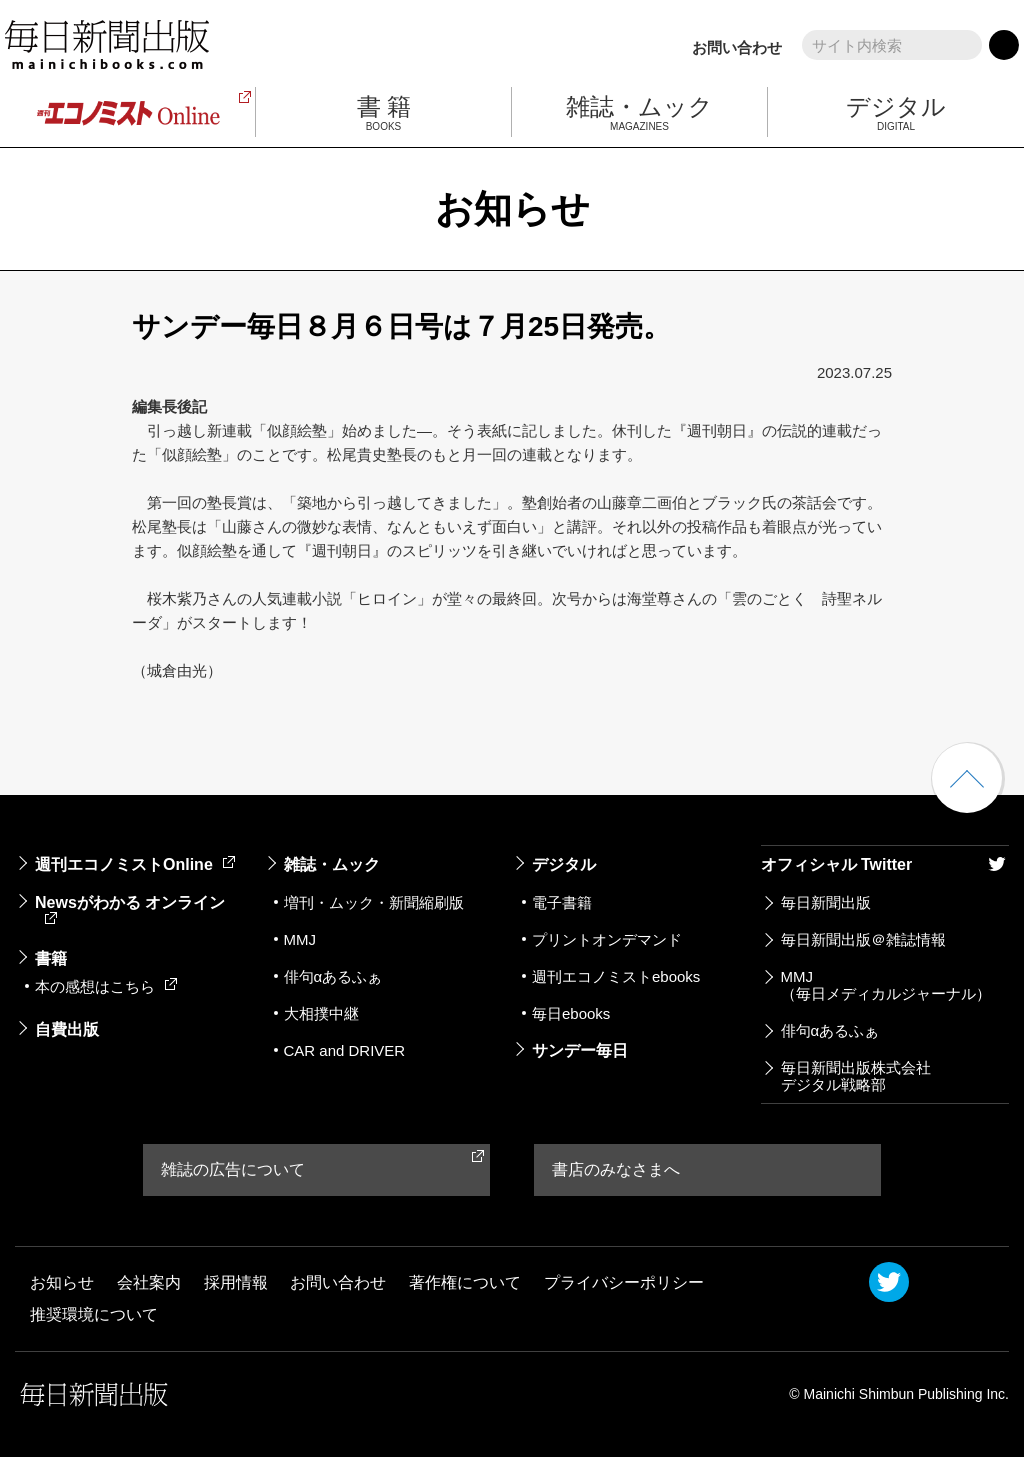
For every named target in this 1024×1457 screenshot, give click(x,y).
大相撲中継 (321, 1013)
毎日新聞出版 (826, 902)
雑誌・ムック (332, 864)
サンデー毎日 (580, 1050)
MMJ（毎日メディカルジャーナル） (886, 985)
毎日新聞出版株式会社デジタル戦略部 (856, 1076)
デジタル (564, 864)
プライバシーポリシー (624, 1282)
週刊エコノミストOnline (135, 864)
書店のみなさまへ (616, 1169)
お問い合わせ (737, 47)
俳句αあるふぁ (333, 976)
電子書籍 (562, 902)
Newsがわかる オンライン (130, 909)
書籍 (51, 958)
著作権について (465, 1282)
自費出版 (67, 1029)
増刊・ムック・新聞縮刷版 (374, 902)
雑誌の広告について (233, 1169)
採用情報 (236, 1282)
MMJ (300, 939)
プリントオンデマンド (607, 939)
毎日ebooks (571, 1013)
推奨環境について (94, 1314)
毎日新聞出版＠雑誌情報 (863, 939)
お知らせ (62, 1282)
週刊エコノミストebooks (616, 976)
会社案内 (149, 1282)
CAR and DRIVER (345, 1050)
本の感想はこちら (106, 986)
